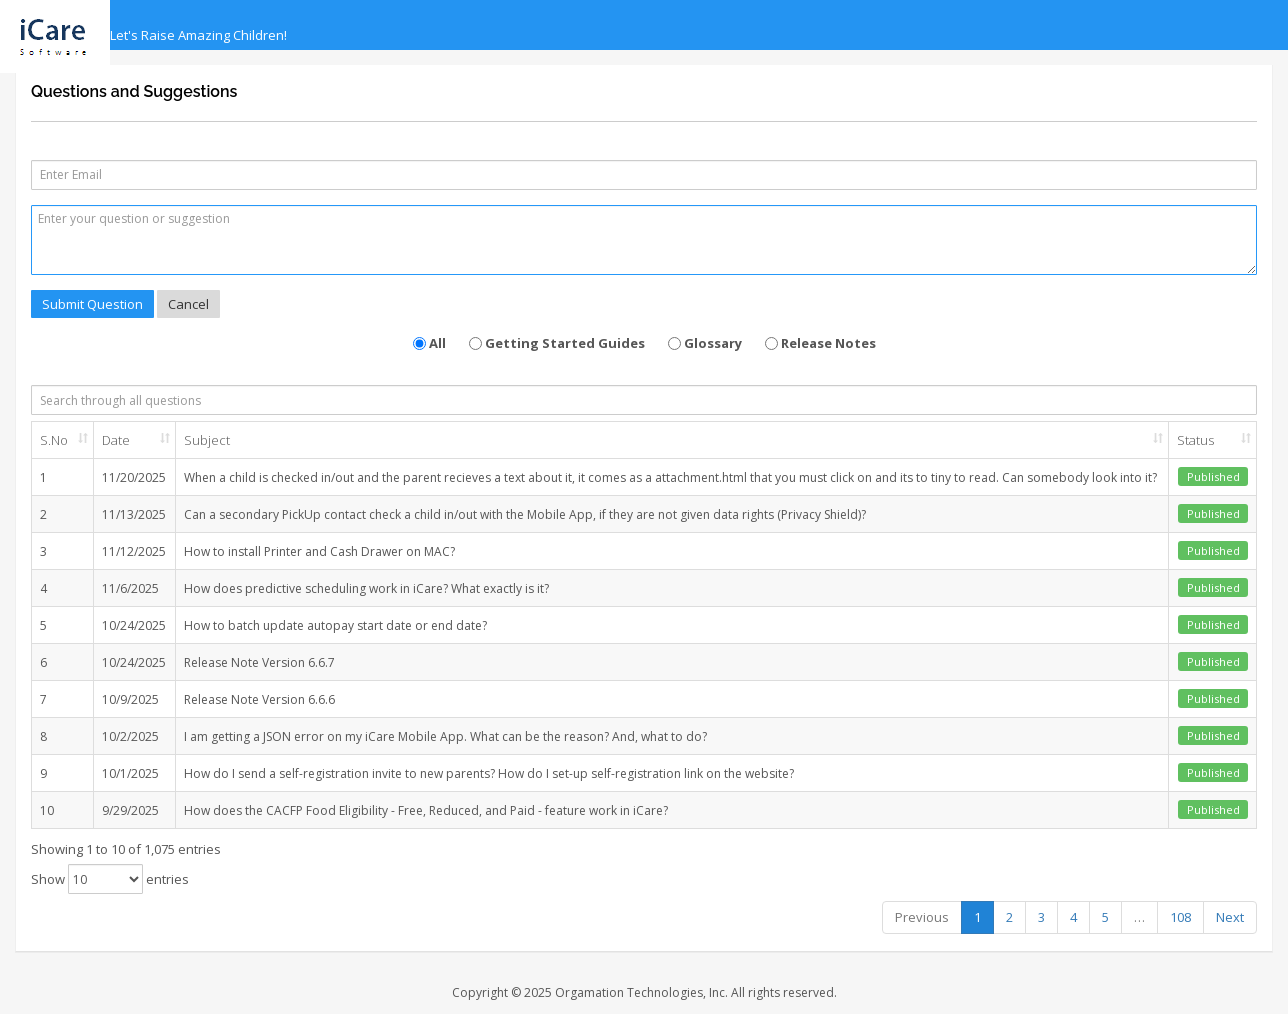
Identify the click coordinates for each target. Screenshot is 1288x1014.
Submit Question (92, 304)
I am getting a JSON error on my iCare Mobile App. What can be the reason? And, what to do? (445, 736)
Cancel (188, 304)
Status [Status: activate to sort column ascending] (1195, 440)
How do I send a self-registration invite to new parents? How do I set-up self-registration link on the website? (489, 773)
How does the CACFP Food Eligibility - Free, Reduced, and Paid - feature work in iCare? (426, 810)
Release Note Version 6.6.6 (259, 699)
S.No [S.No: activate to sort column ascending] (54, 440)
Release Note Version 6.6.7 (259, 662)
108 (1180, 917)
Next (1230, 917)
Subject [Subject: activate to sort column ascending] (207, 440)
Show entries (110, 879)
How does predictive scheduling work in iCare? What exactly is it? (366, 588)
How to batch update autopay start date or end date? (335, 625)
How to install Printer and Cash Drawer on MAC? (319, 551)
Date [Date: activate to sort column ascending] (116, 440)
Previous (922, 917)
